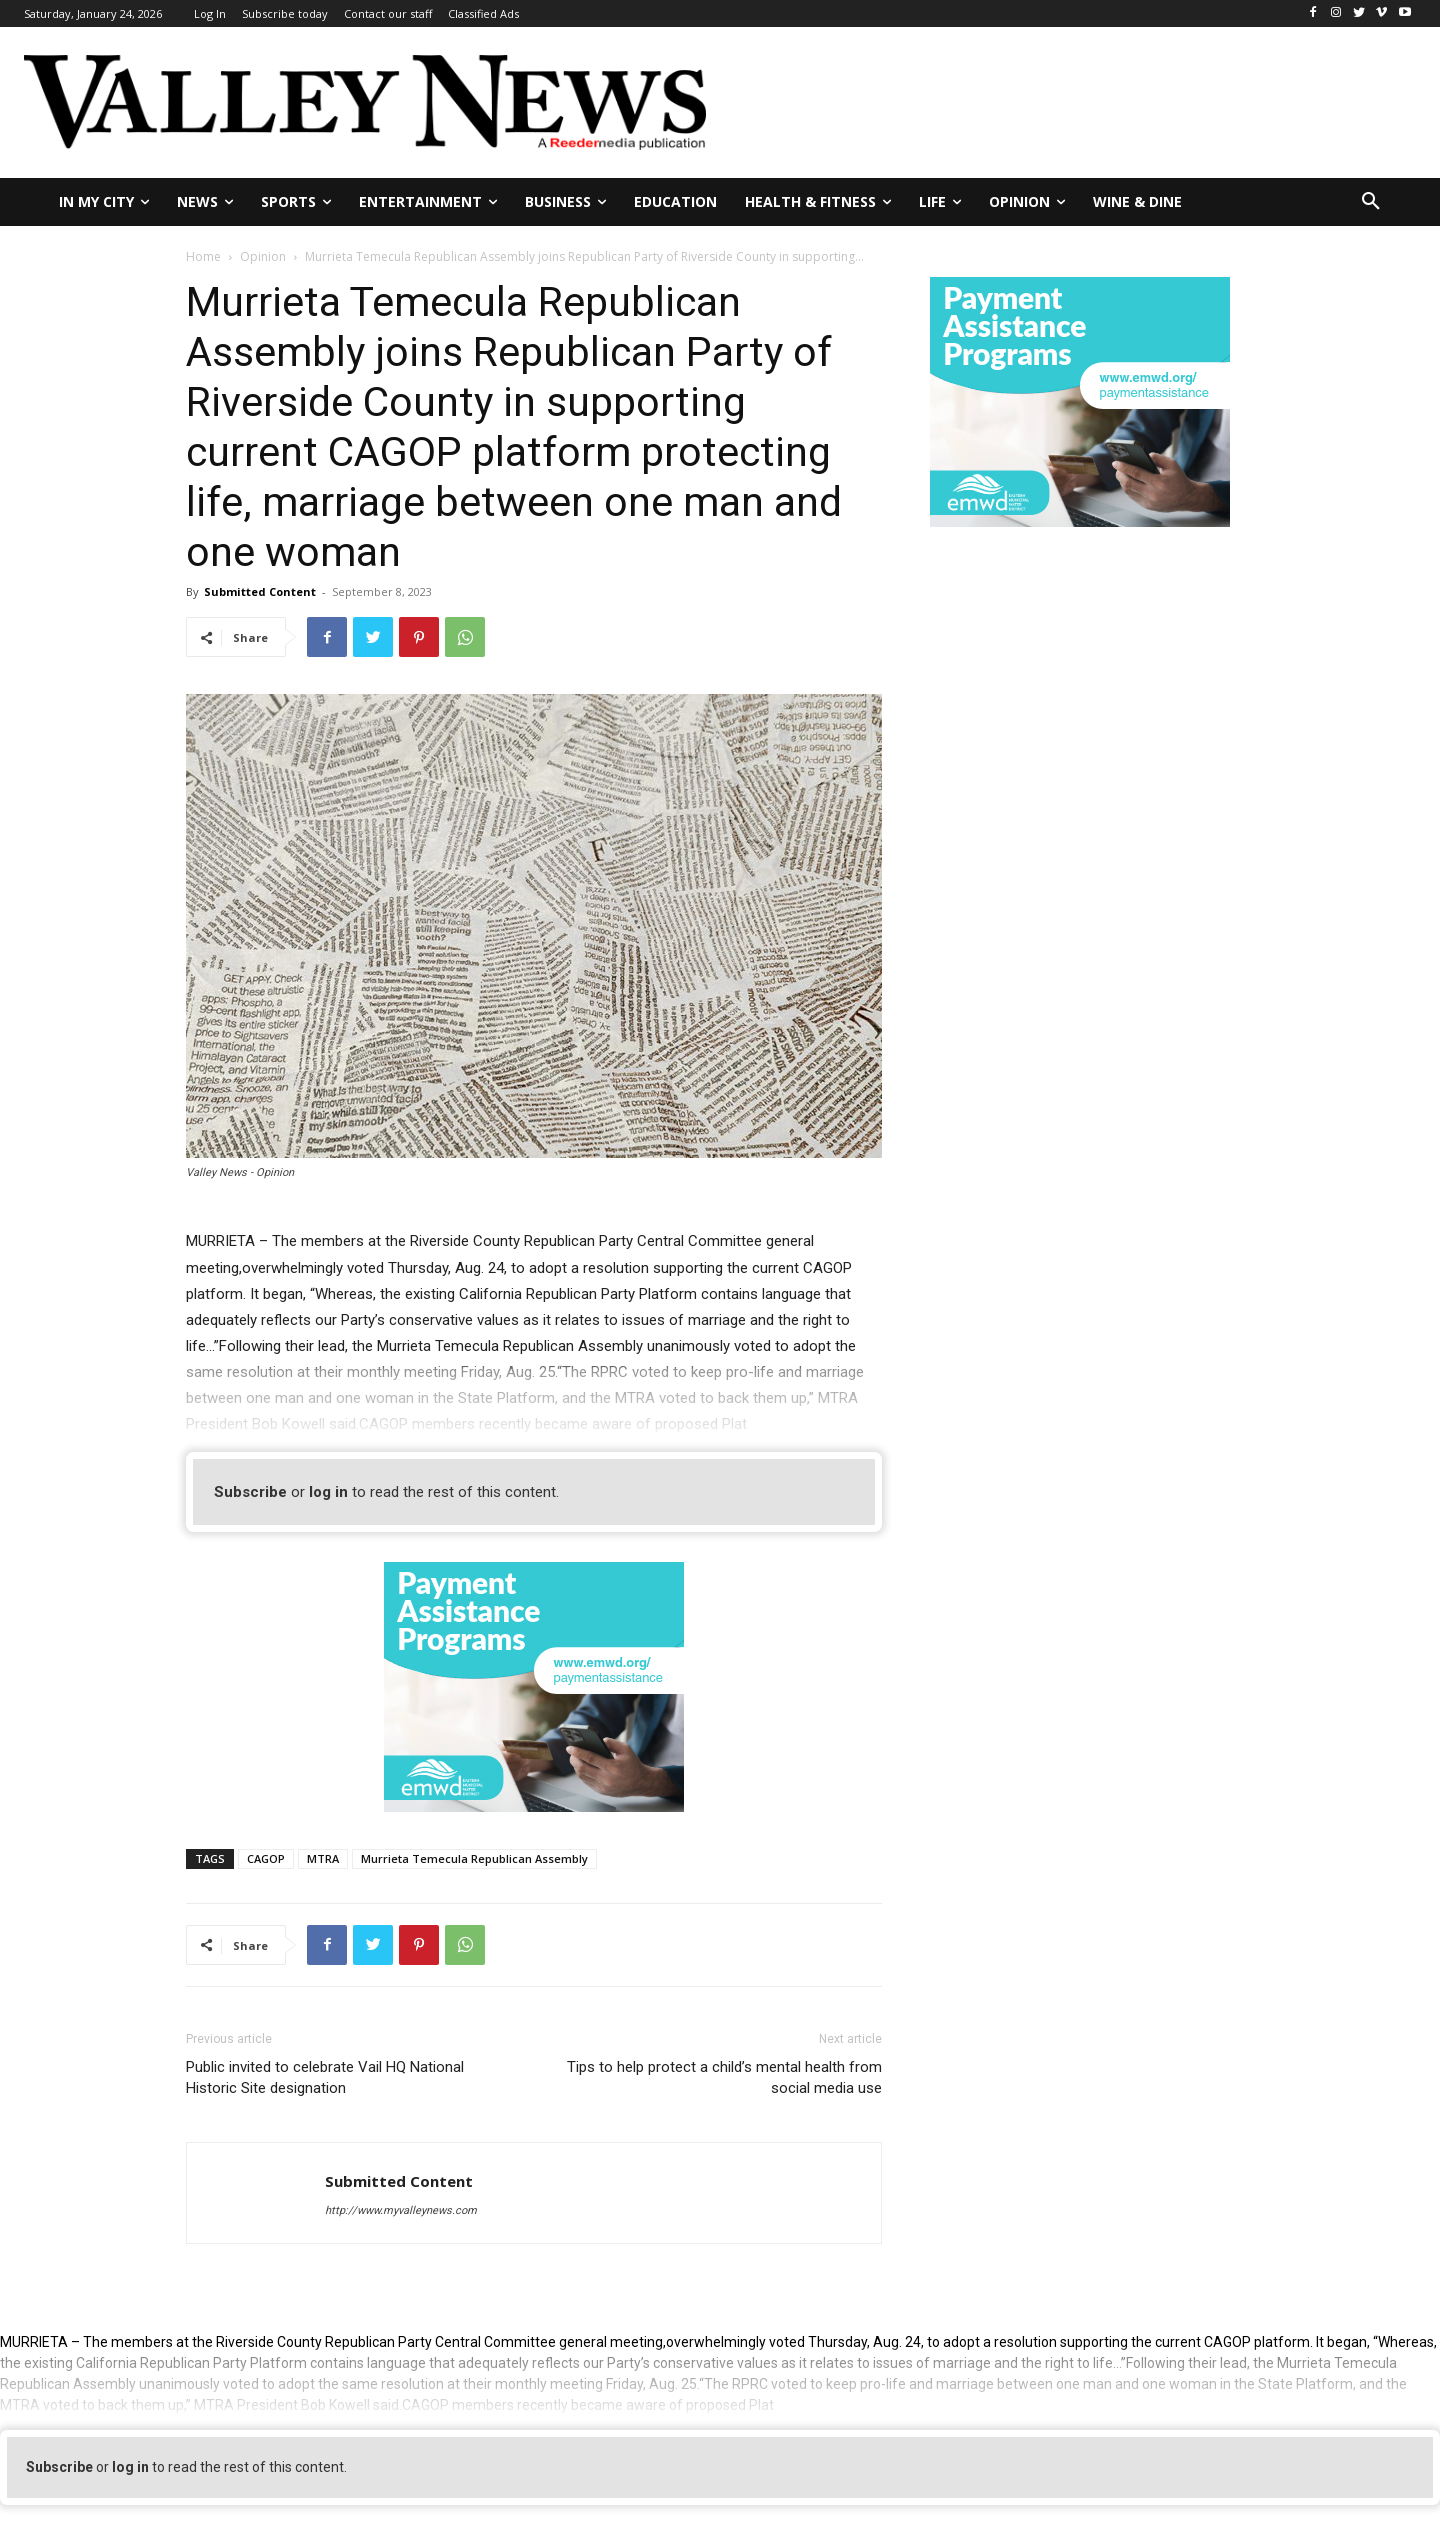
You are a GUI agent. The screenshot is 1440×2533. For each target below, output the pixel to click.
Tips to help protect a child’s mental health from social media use (724, 2077)
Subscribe (250, 1492)
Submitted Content (260, 591)
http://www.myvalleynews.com (401, 2210)
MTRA (323, 1858)
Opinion (263, 256)
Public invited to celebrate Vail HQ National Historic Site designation (325, 2077)
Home (203, 256)
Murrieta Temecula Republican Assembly (474, 1858)
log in (328, 1492)
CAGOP (266, 1858)
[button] (1371, 202)
